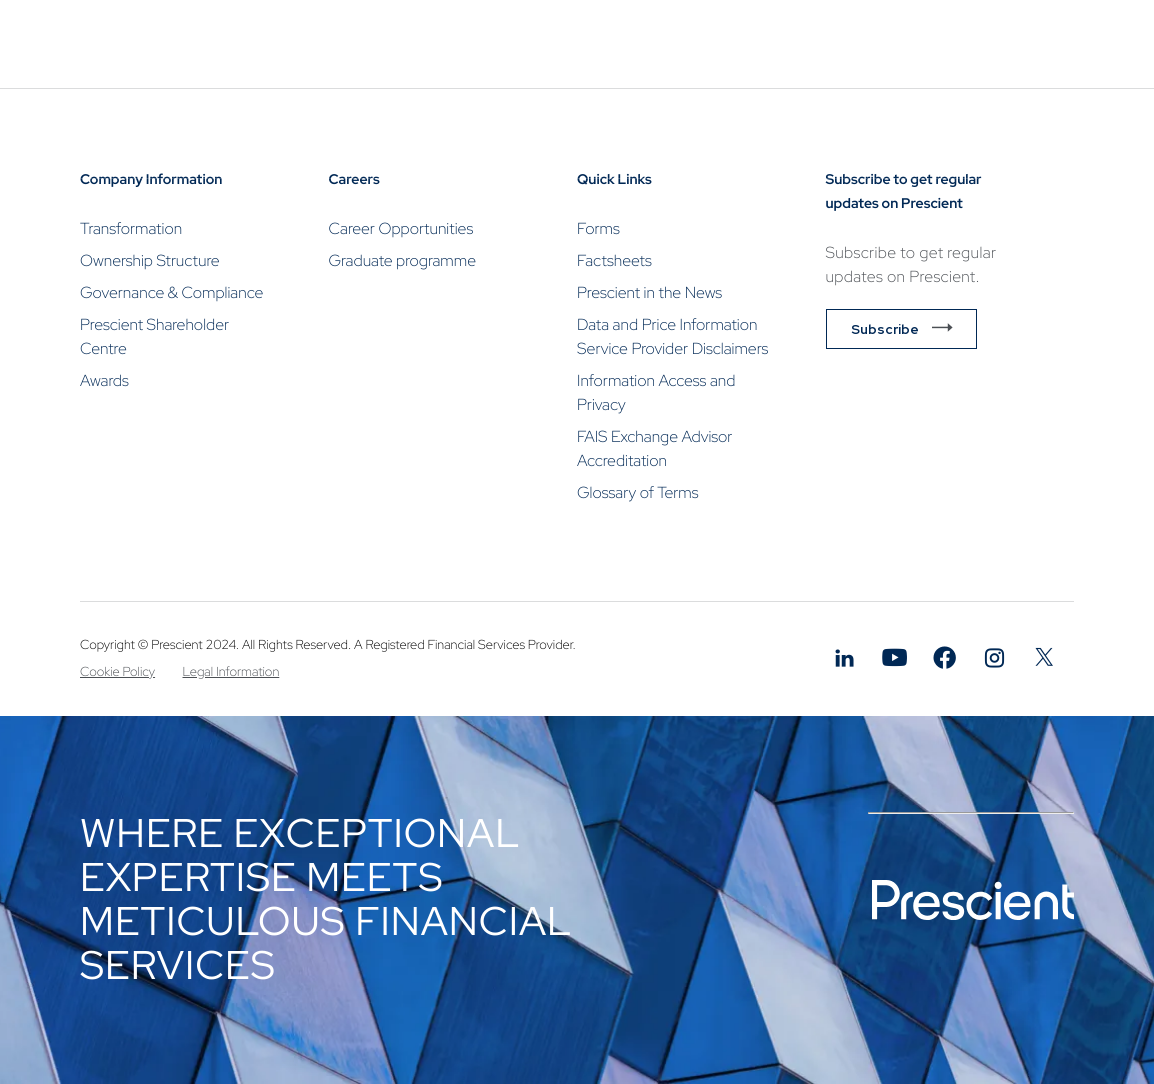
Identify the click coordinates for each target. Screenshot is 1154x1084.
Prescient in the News (649, 292)
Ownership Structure (150, 260)
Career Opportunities (401, 228)
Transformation (131, 228)
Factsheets (614, 260)
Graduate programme (402, 260)
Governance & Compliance (171, 292)
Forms (598, 228)
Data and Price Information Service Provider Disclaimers (672, 336)
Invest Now (943, 133)
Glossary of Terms (638, 492)
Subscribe (885, 329)
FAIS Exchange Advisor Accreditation (654, 448)
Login (1022, 133)
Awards (104, 380)
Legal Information (231, 671)
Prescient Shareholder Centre (154, 336)
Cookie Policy (117, 671)
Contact (829, 132)
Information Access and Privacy (656, 392)
